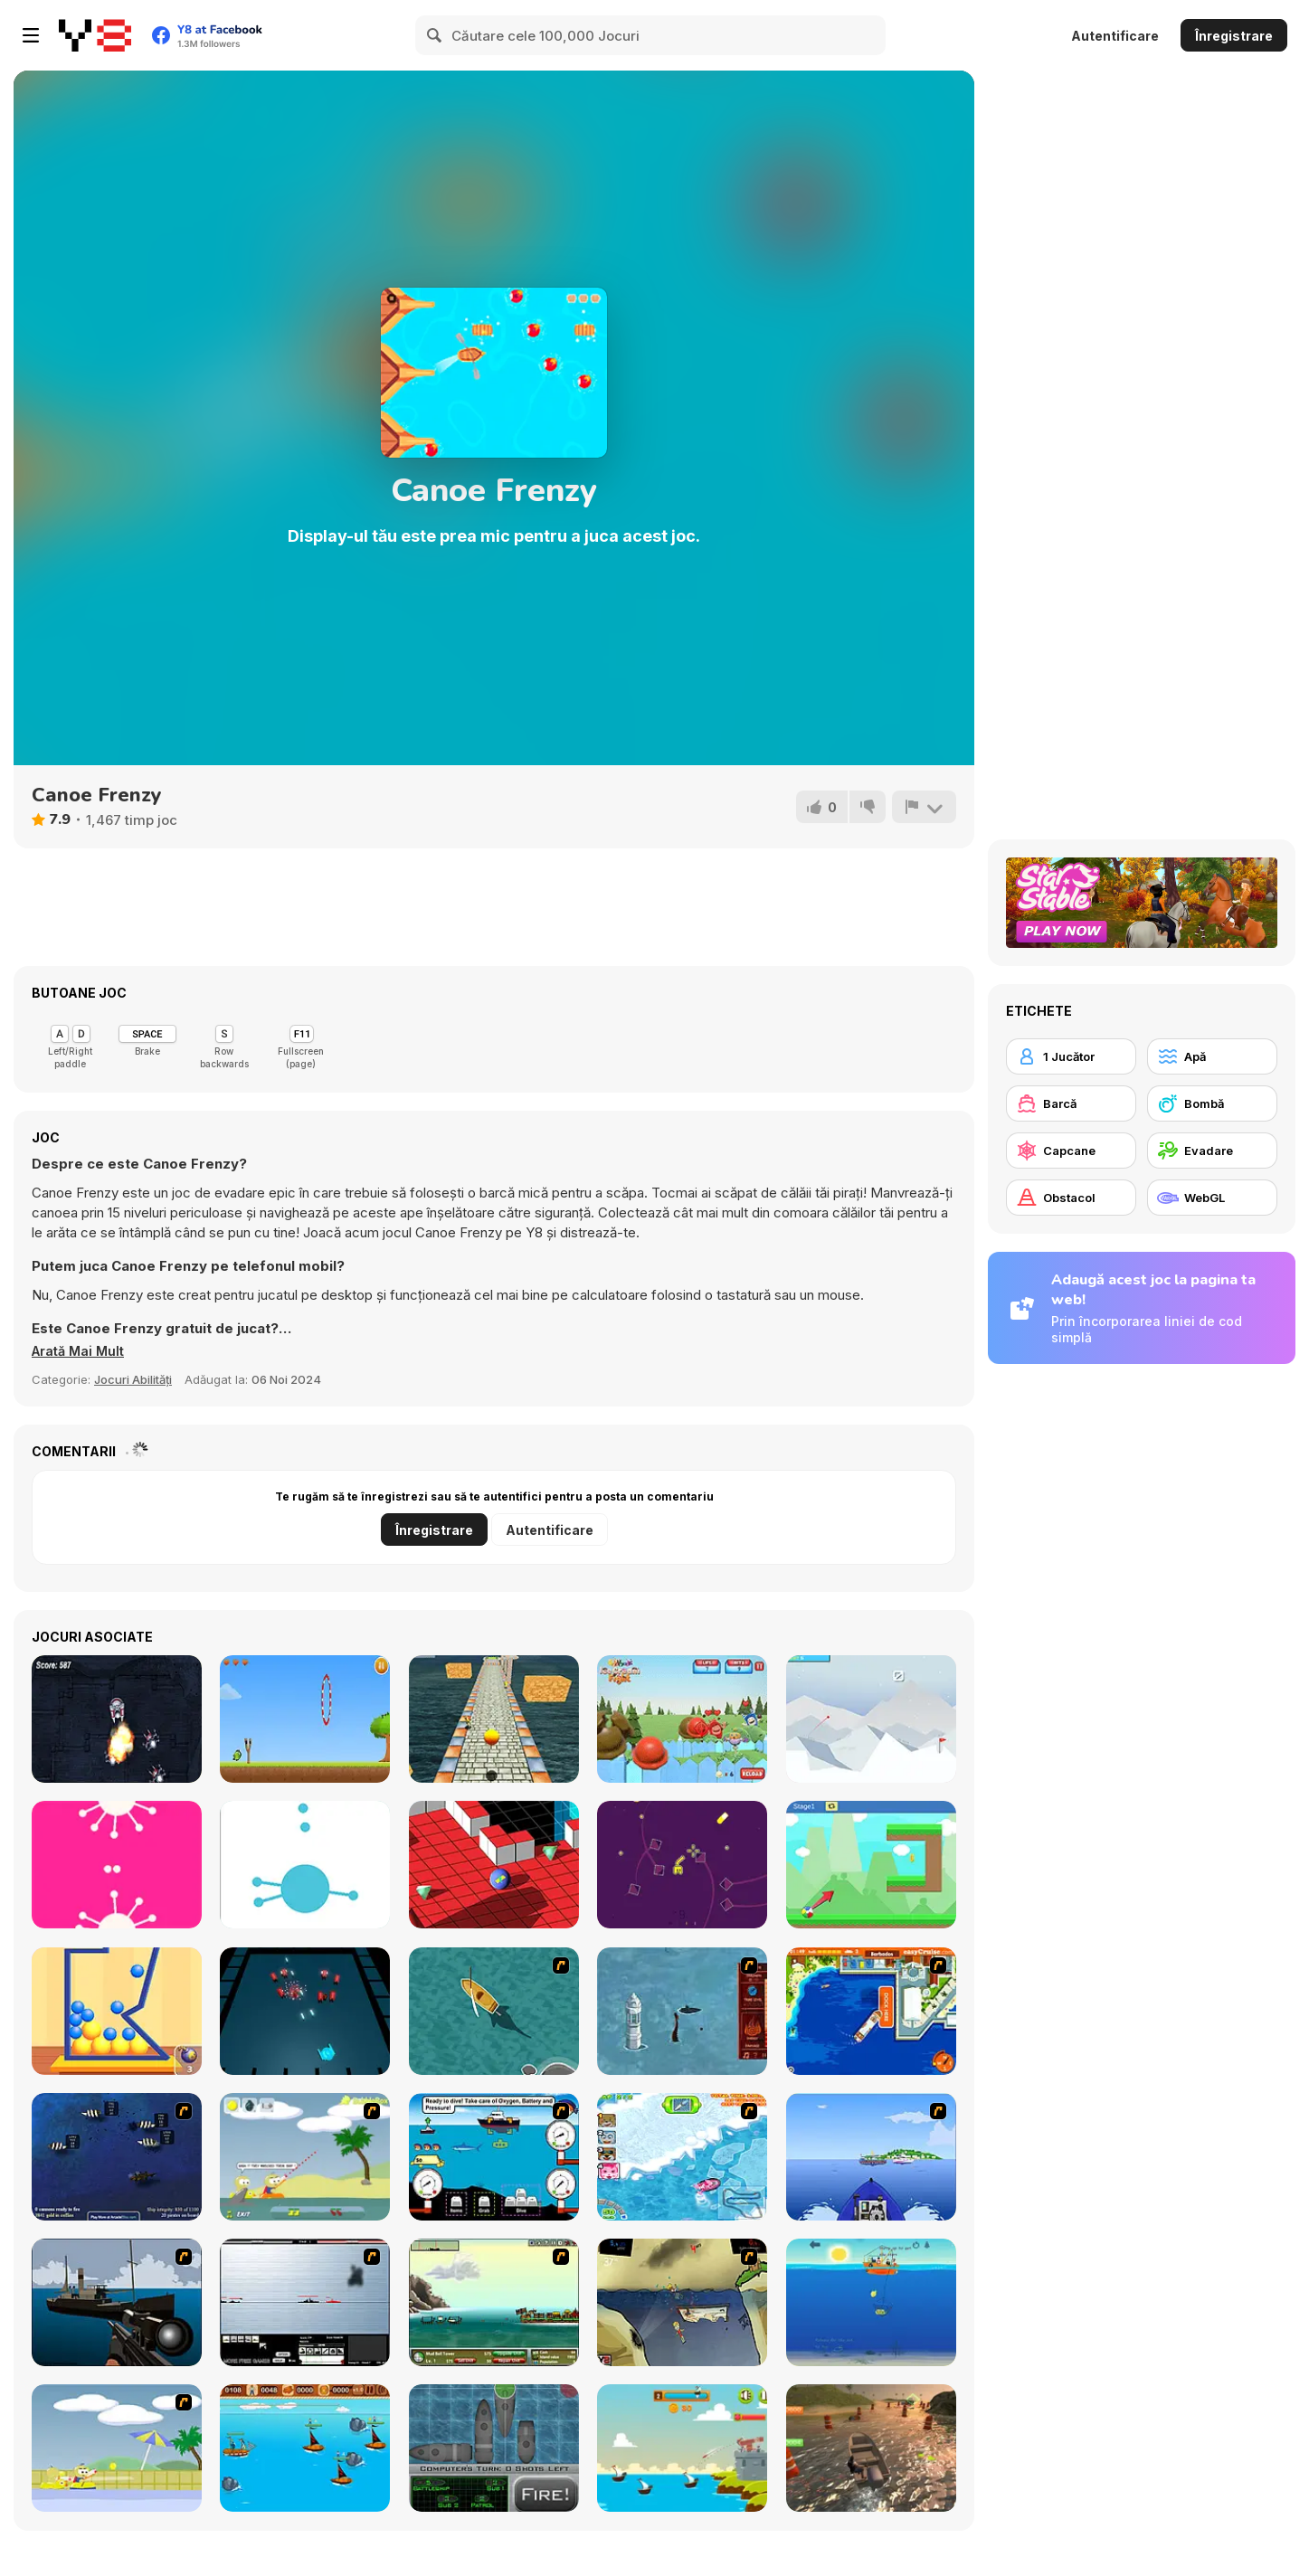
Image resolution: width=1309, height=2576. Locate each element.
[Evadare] (1212, 1150)
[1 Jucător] (1071, 1056)
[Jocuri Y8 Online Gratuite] (95, 35)
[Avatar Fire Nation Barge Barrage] (682, 2011)
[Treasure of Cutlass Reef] (117, 2157)
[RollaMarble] (494, 1864)
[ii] (117, 1864)
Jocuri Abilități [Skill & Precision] (133, 1379)
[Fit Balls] (117, 2011)
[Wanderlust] (305, 2448)
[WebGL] (1212, 1197)
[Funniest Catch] (871, 2302)
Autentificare (1115, 35)
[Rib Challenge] (871, 2157)
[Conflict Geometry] (305, 2011)
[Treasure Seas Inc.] (494, 2157)
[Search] (435, 35)
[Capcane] (1071, 1150)
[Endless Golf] (871, 1719)
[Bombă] (1212, 1103)
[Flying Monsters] (305, 1719)
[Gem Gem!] (682, 1864)
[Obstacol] (1071, 1197)
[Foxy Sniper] (117, 2302)
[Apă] (1212, 1056)
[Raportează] (923, 807)
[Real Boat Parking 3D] (871, 2448)
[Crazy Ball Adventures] (494, 1719)
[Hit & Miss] (494, 2448)
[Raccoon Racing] (682, 2157)
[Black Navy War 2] (305, 2302)
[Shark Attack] (494, 2011)
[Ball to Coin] (871, 1864)
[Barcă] (1071, 1103)
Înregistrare (1234, 35)
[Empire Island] (494, 2302)
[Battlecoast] (682, 2448)
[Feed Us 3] (682, 2302)
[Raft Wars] (305, 2157)
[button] (80, 1351)
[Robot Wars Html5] (117, 1719)
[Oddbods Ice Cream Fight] (682, 1719)
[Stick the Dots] (305, 1864)
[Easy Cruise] (871, 2011)
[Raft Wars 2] (117, 2448)
